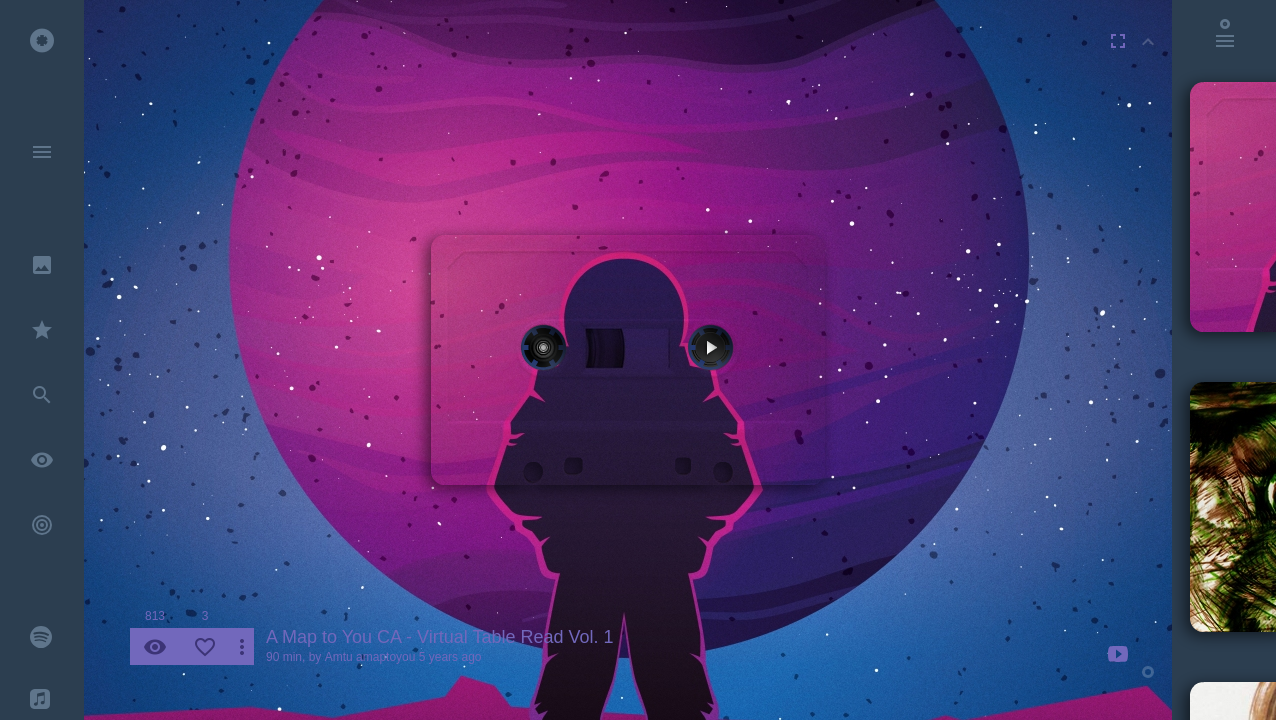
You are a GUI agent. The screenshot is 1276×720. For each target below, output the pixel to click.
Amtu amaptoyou (370, 657)
